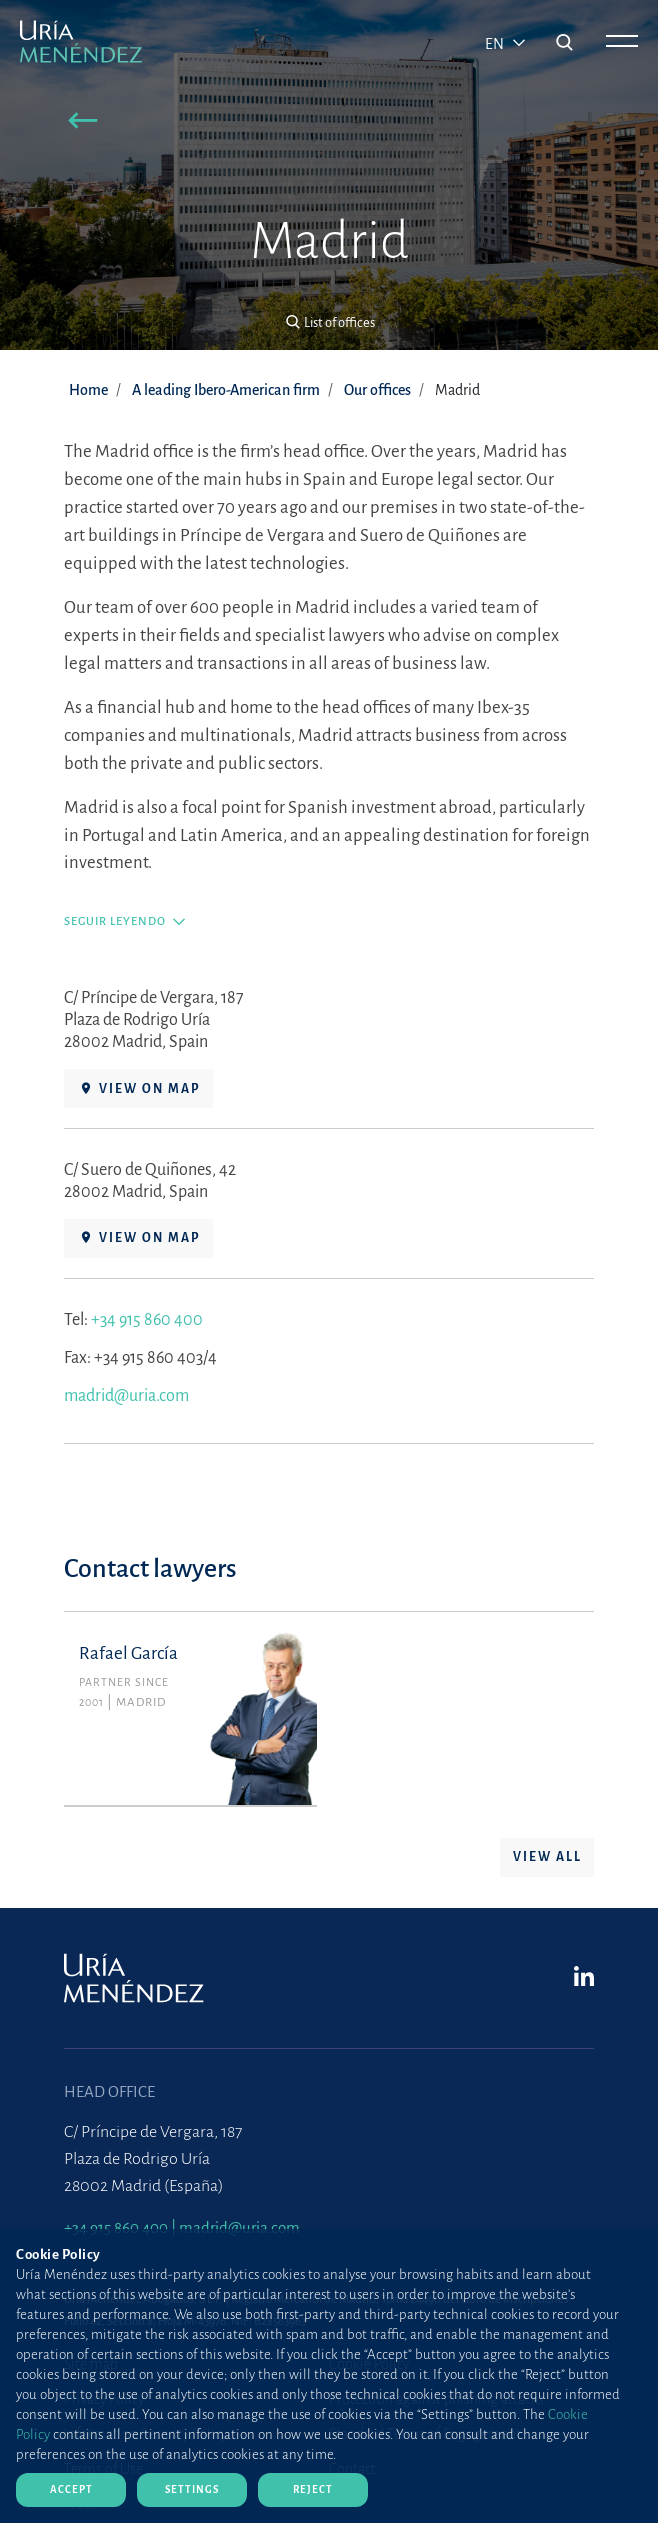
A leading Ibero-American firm (226, 390)
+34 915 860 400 (147, 1327)
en (496, 44)
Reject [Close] (313, 2489)
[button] (84, 123)
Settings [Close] (192, 2489)
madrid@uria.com (126, 1403)
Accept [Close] (71, 2489)
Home (88, 390)
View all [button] (547, 1865)
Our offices (377, 390)
